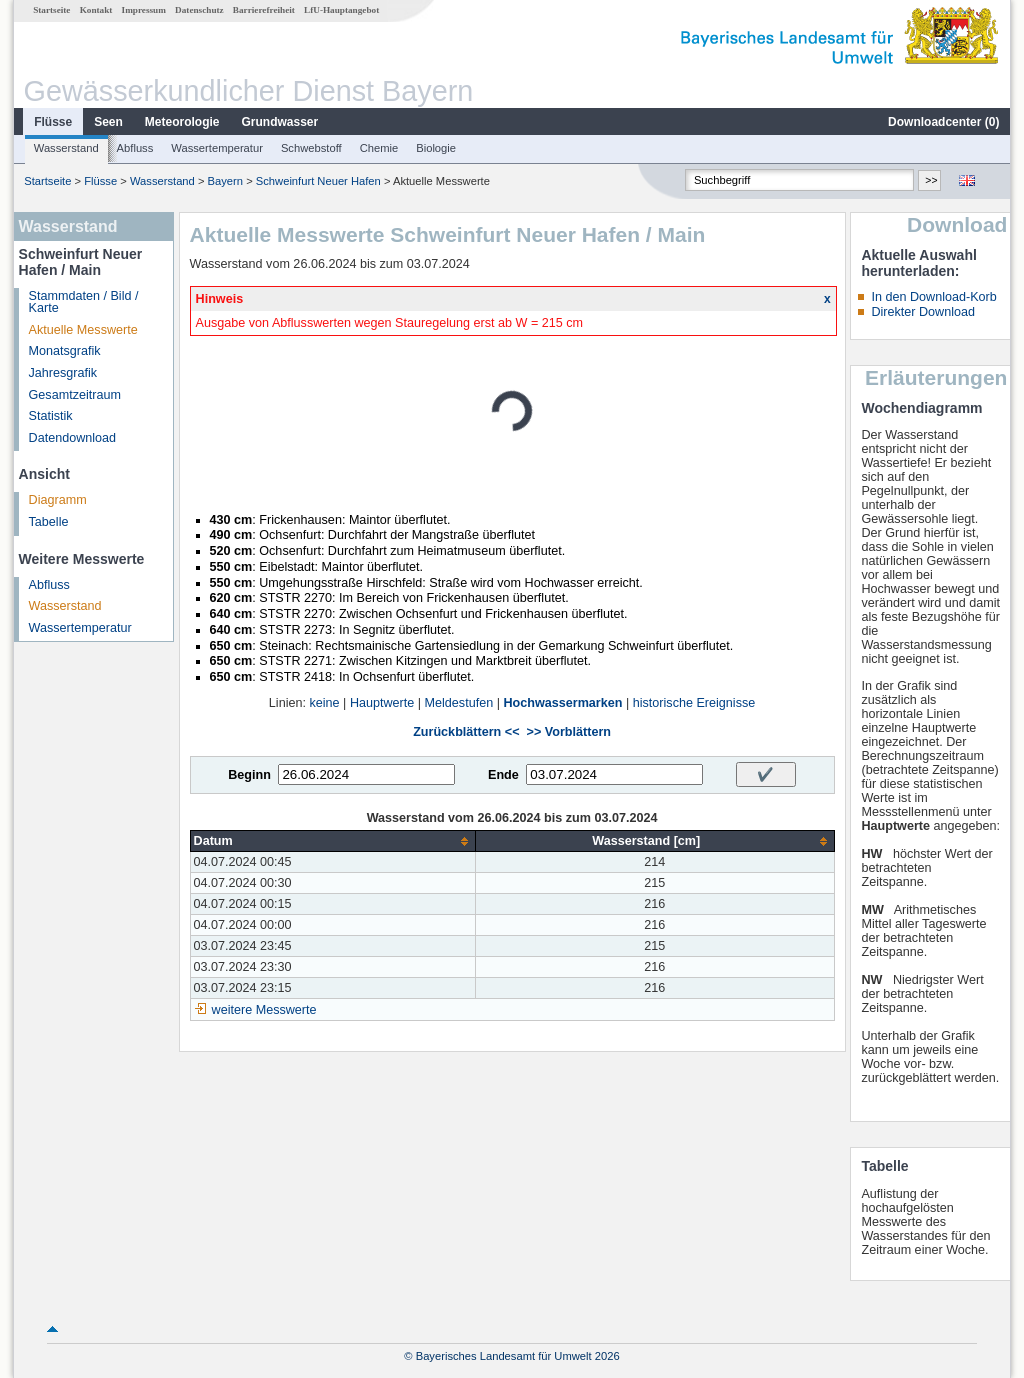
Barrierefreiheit (264, 10)
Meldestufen (459, 703)
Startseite (51, 10)
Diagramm (58, 500)
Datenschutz (199, 10)
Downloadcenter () (943, 122)
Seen (108, 122)
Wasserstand (66, 148)
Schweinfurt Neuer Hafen (318, 181)
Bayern (225, 181)
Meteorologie (182, 122)
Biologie (436, 148)
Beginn (249, 775)
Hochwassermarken (562, 703)
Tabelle (49, 522)
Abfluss (135, 148)
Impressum (144, 10)
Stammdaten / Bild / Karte (84, 302)
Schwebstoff (311, 148)
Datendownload (73, 438)
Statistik (51, 416)
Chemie (379, 148)
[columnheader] (332, 841)
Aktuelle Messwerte (83, 330)
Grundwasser (280, 122)
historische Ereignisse (694, 703)
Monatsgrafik (65, 351)
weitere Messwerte (264, 1010)
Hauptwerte (382, 703)
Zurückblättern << (466, 732)
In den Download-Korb (933, 297)
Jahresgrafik (63, 373)
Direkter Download (923, 312)
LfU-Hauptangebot (341, 10)
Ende (503, 775)
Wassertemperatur (217, 148)
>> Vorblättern (569, 732)
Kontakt (96, 10)
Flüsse (53, 122)
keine (324, 703)
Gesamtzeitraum (75, 395)
